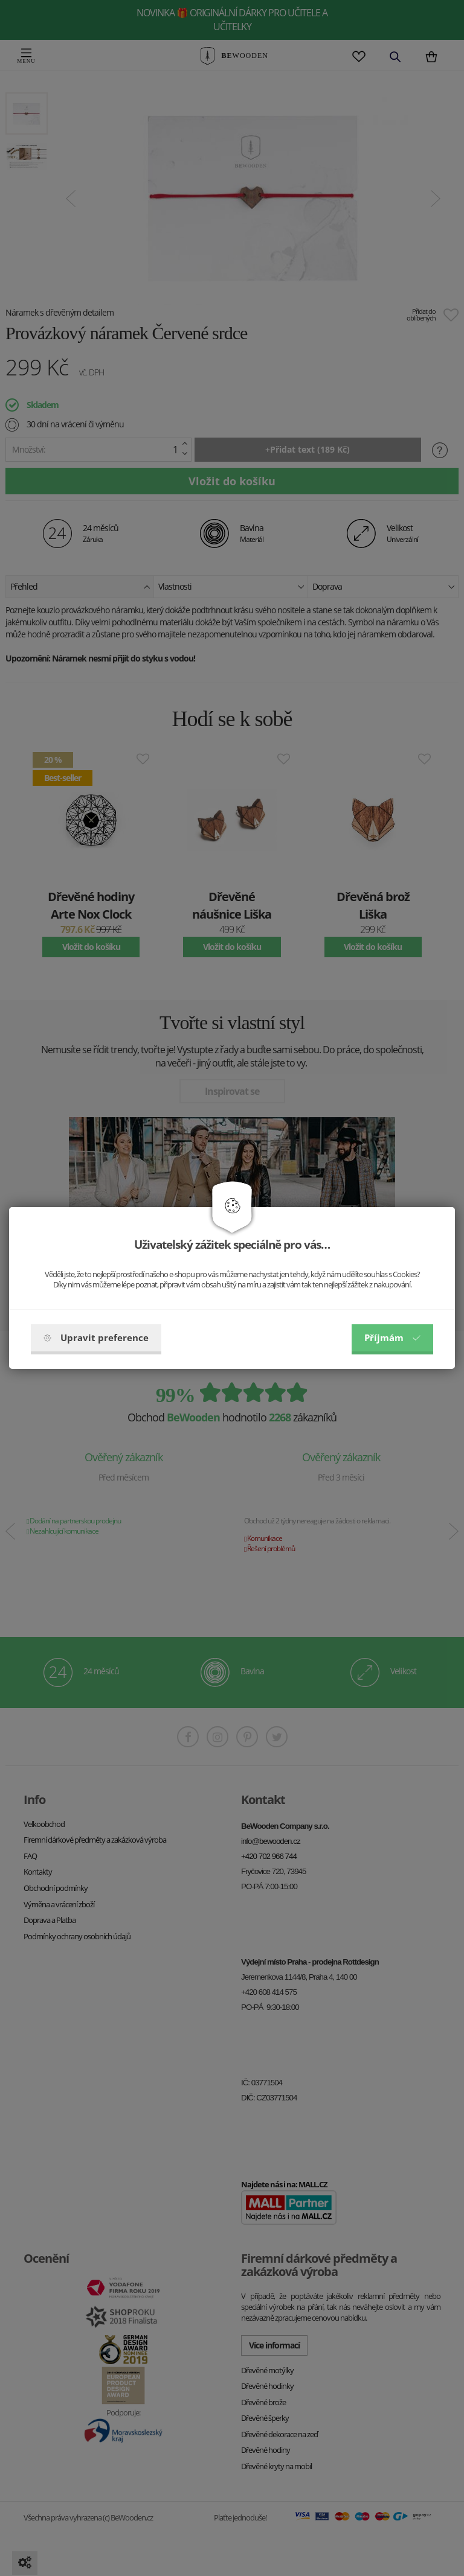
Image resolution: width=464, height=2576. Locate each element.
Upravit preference (96, 1337)
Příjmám (392, 1337)
